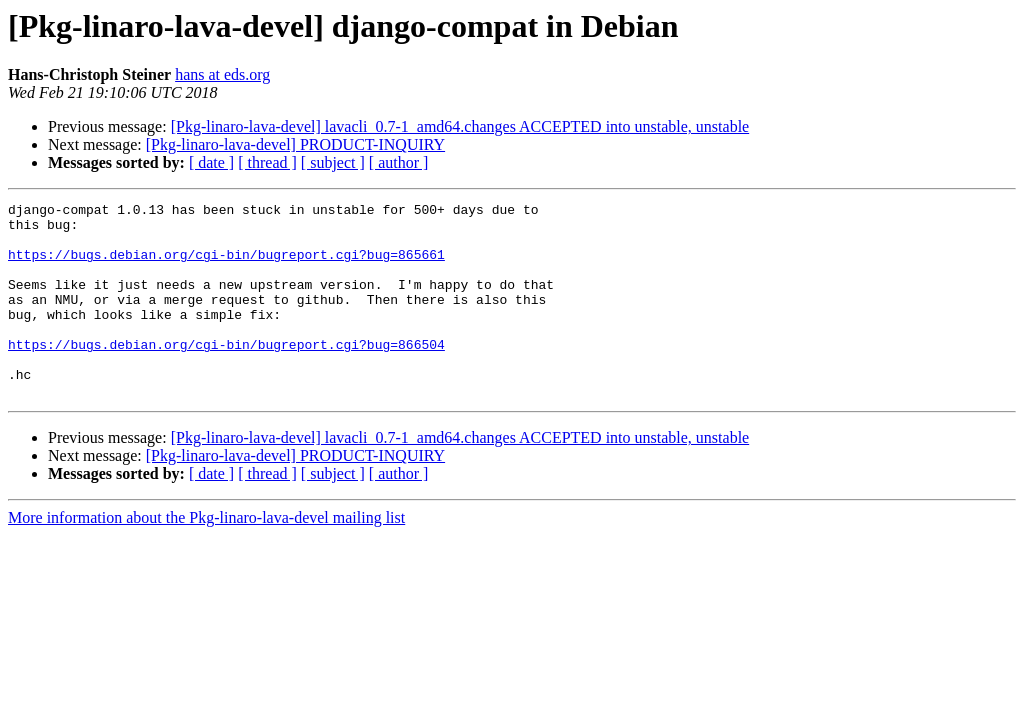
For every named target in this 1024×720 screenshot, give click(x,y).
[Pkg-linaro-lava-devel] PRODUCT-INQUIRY (295, 144)
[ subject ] (333, 162)
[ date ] (211, 162)
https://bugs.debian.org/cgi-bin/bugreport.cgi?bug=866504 (226, 374)
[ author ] (399, 162)
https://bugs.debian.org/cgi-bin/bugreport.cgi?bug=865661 (226, 266)
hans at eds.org (222, 74)
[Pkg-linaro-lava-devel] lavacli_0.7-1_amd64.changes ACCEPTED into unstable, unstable (460, 126)
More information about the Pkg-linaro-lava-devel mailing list (206, 556)
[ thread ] (267, 162)
